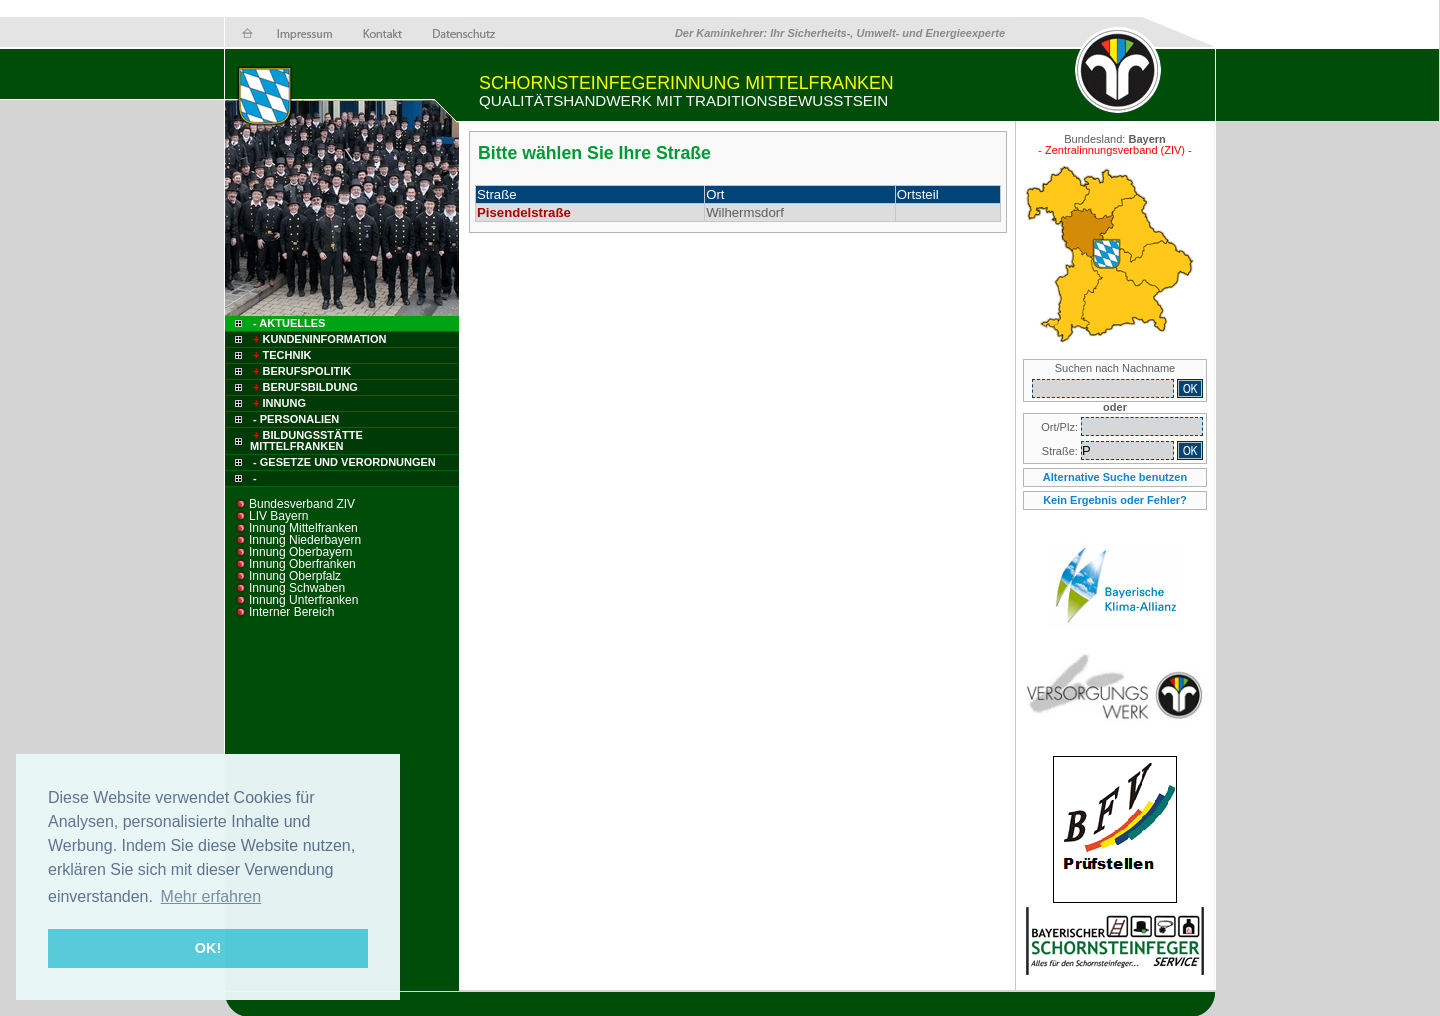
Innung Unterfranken (303, 600)
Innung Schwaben (297, 588)
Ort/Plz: (1061, 427)
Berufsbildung (304, 387)
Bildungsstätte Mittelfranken (306, 440)
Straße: (1061, 451)
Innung (278, 403)
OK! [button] (208, 948)
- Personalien (296, 419)
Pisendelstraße (524, 212)
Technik (280, 355)
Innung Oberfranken (302, 564)
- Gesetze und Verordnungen (344, 462)
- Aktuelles (287, 323)
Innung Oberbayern (300, 552)
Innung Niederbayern (305, 540)
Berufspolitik (300, 371)
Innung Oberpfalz (295, 576)
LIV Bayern (278, 516)
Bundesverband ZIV (302, 504)
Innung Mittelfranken (303, 528)
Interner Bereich (291, 612)
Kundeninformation (318, 339)
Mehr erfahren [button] (211, 896)
